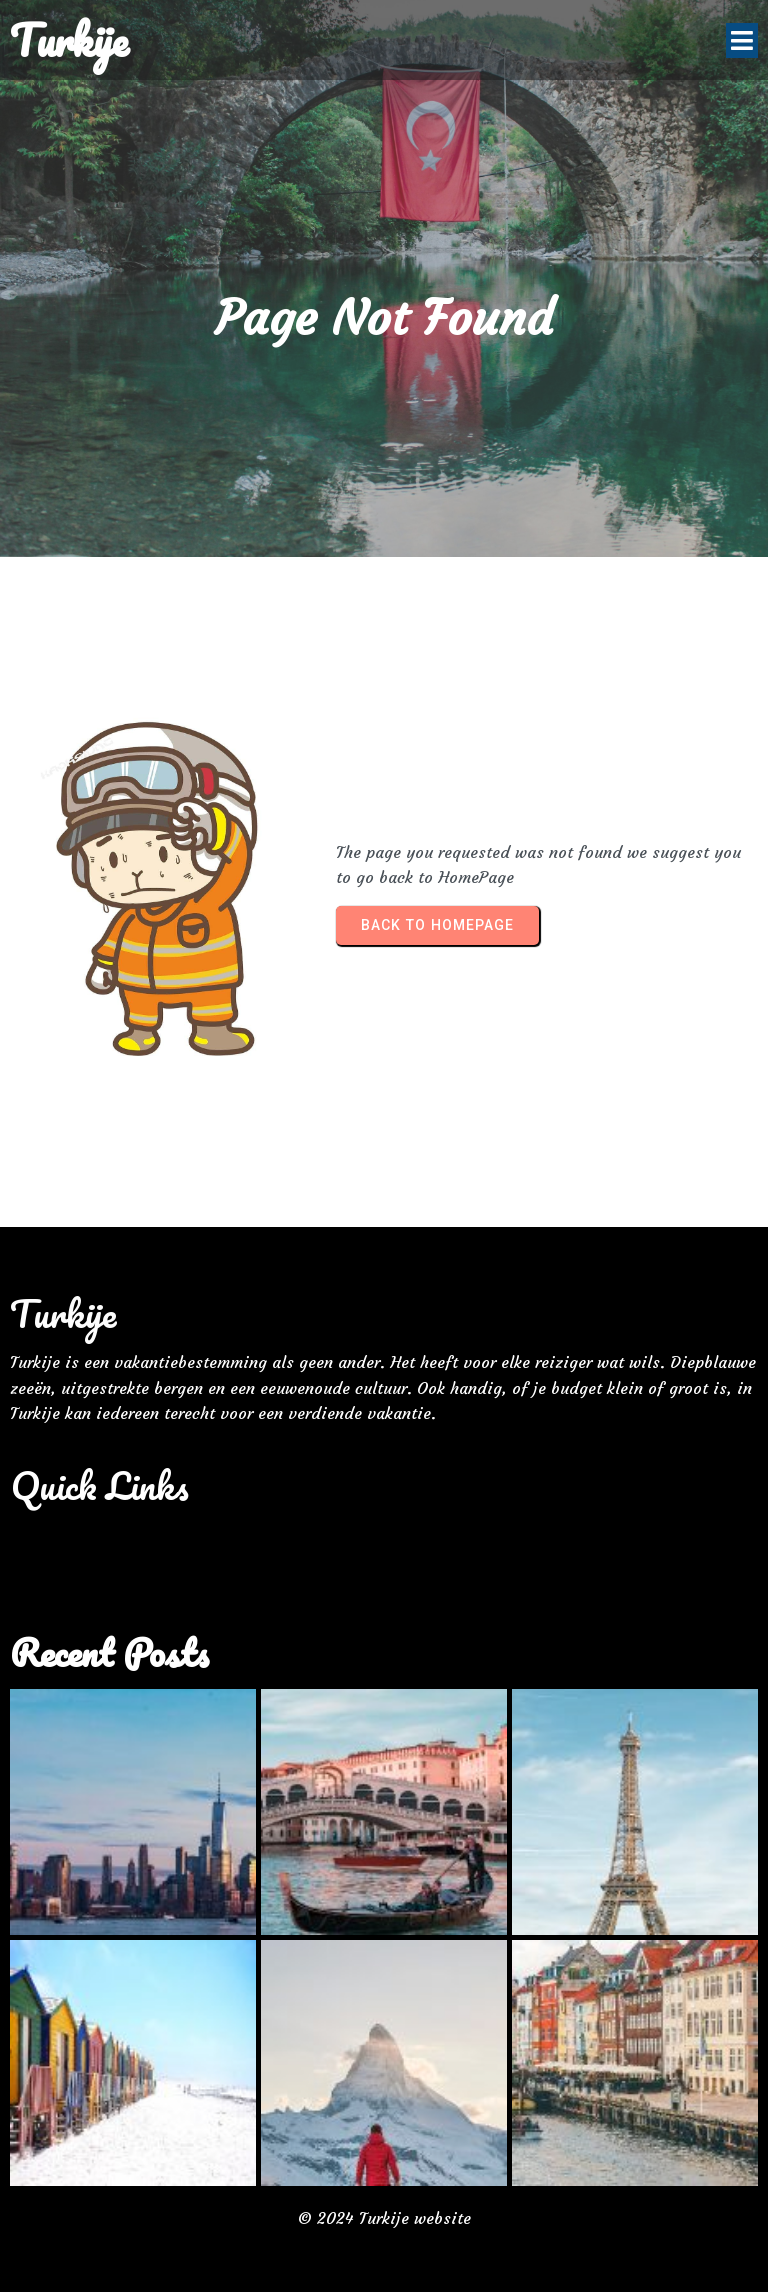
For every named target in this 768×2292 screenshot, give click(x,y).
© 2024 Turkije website (384, 2218)
